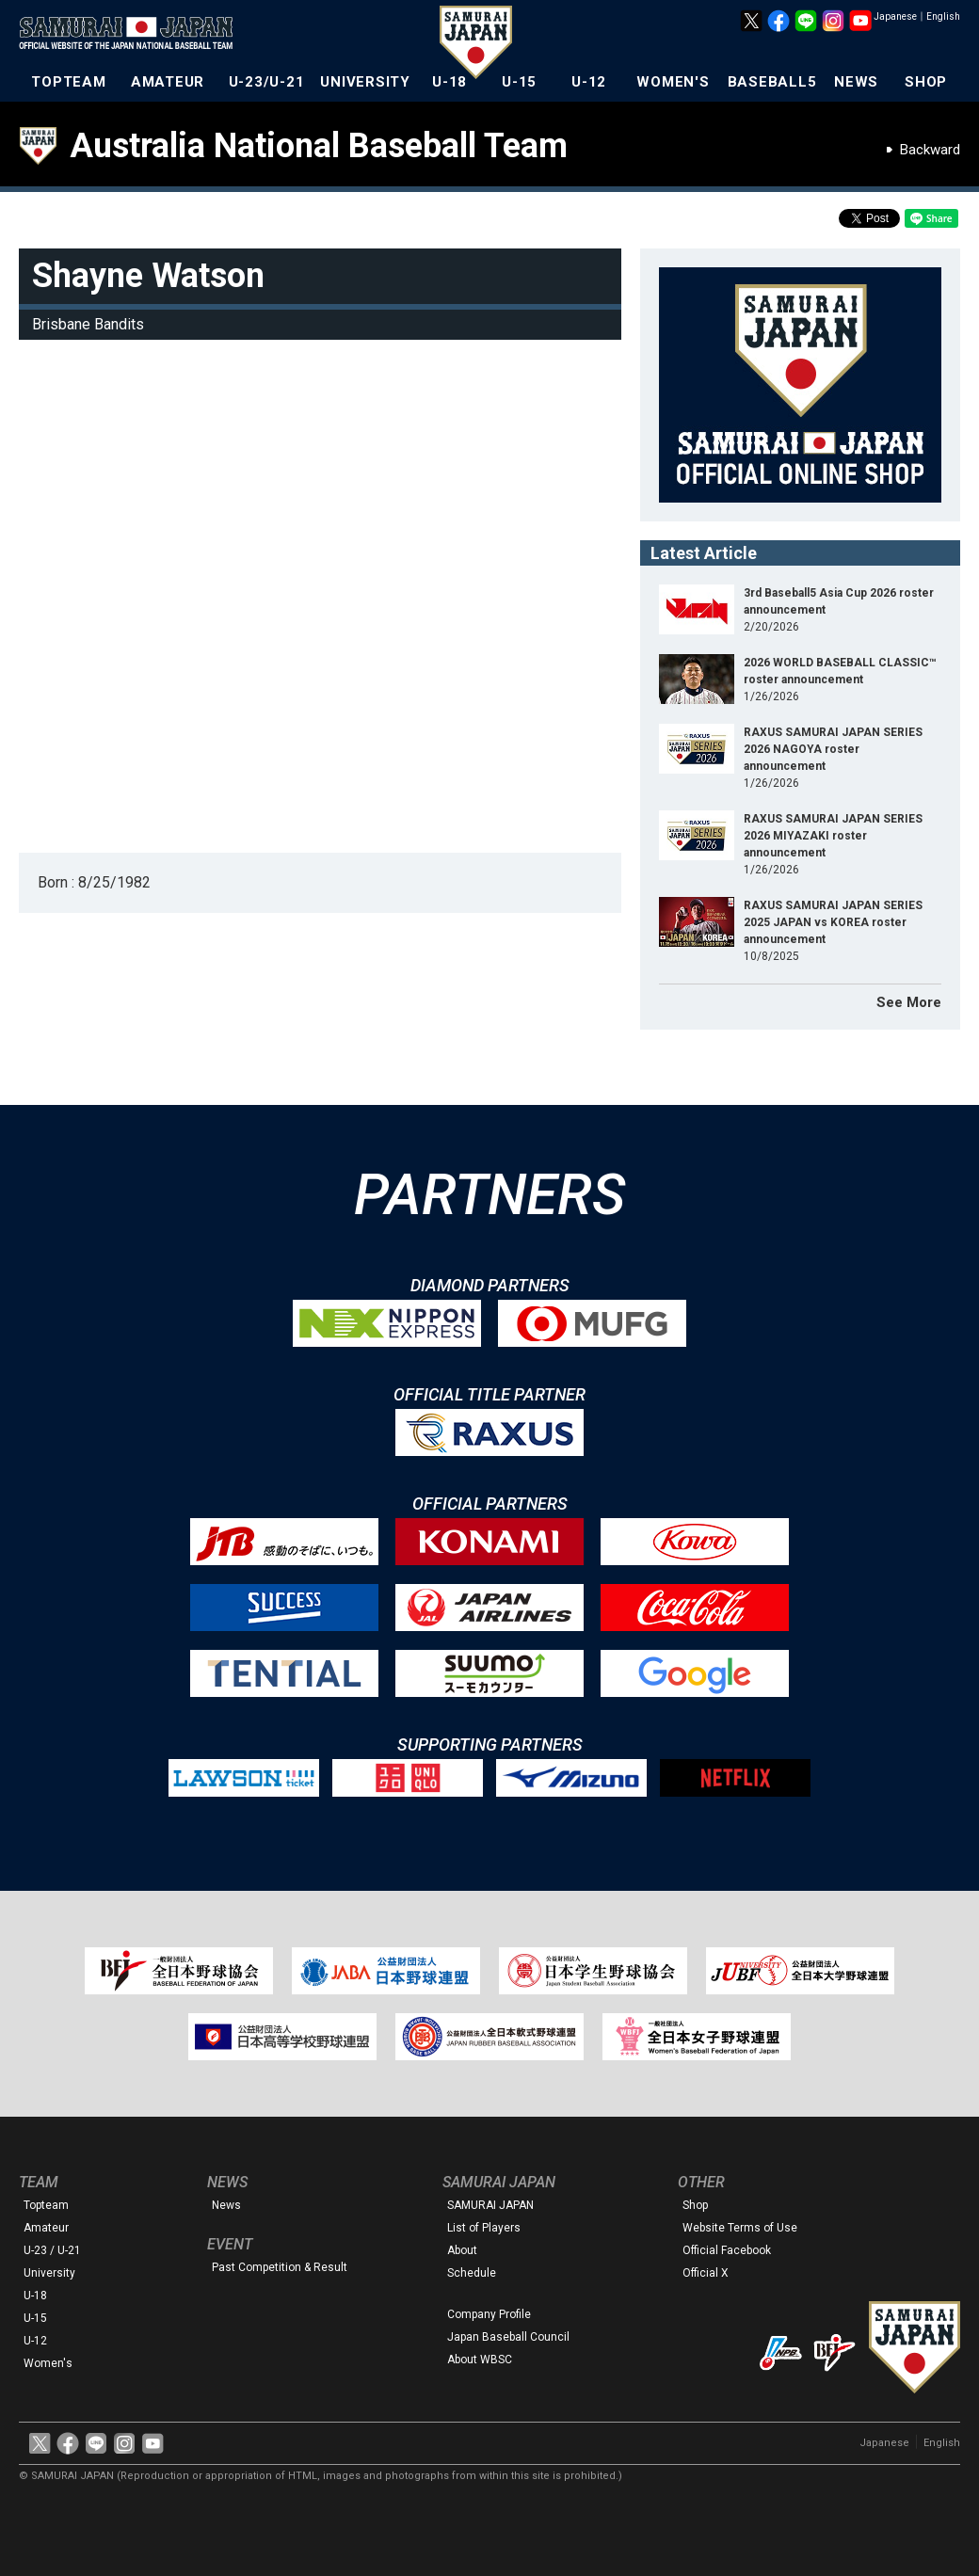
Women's (48, 2363)
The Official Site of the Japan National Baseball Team (132, 35)
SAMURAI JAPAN (490, 2205)
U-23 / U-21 (52, 2250)
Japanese (895, 16)
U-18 (449, 81)
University (49, 2273)
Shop (695, 2205)
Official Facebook (726, 2250)
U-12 (588, 81)
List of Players (484, 2227)
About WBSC (479, 2359)
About (462, 2250)
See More (908, 1002)
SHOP (926, 81)
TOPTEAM (68, 81)
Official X (705, 2273)
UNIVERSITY (365, 81)
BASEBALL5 (772, 81)
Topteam (46, 2205)
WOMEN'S (672, 81)
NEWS (856, 81)
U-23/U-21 (267, 81)
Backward (930, 149)
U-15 (519, 81)
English (943, 16)
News (226, 2205)
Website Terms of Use (739, 2227)
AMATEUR (167, 81)
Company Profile (489, 2314)
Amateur (46, 2227)
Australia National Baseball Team (319, 146)
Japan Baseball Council (508, 2337)
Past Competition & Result (279, 2267)
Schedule (471, 2273)
